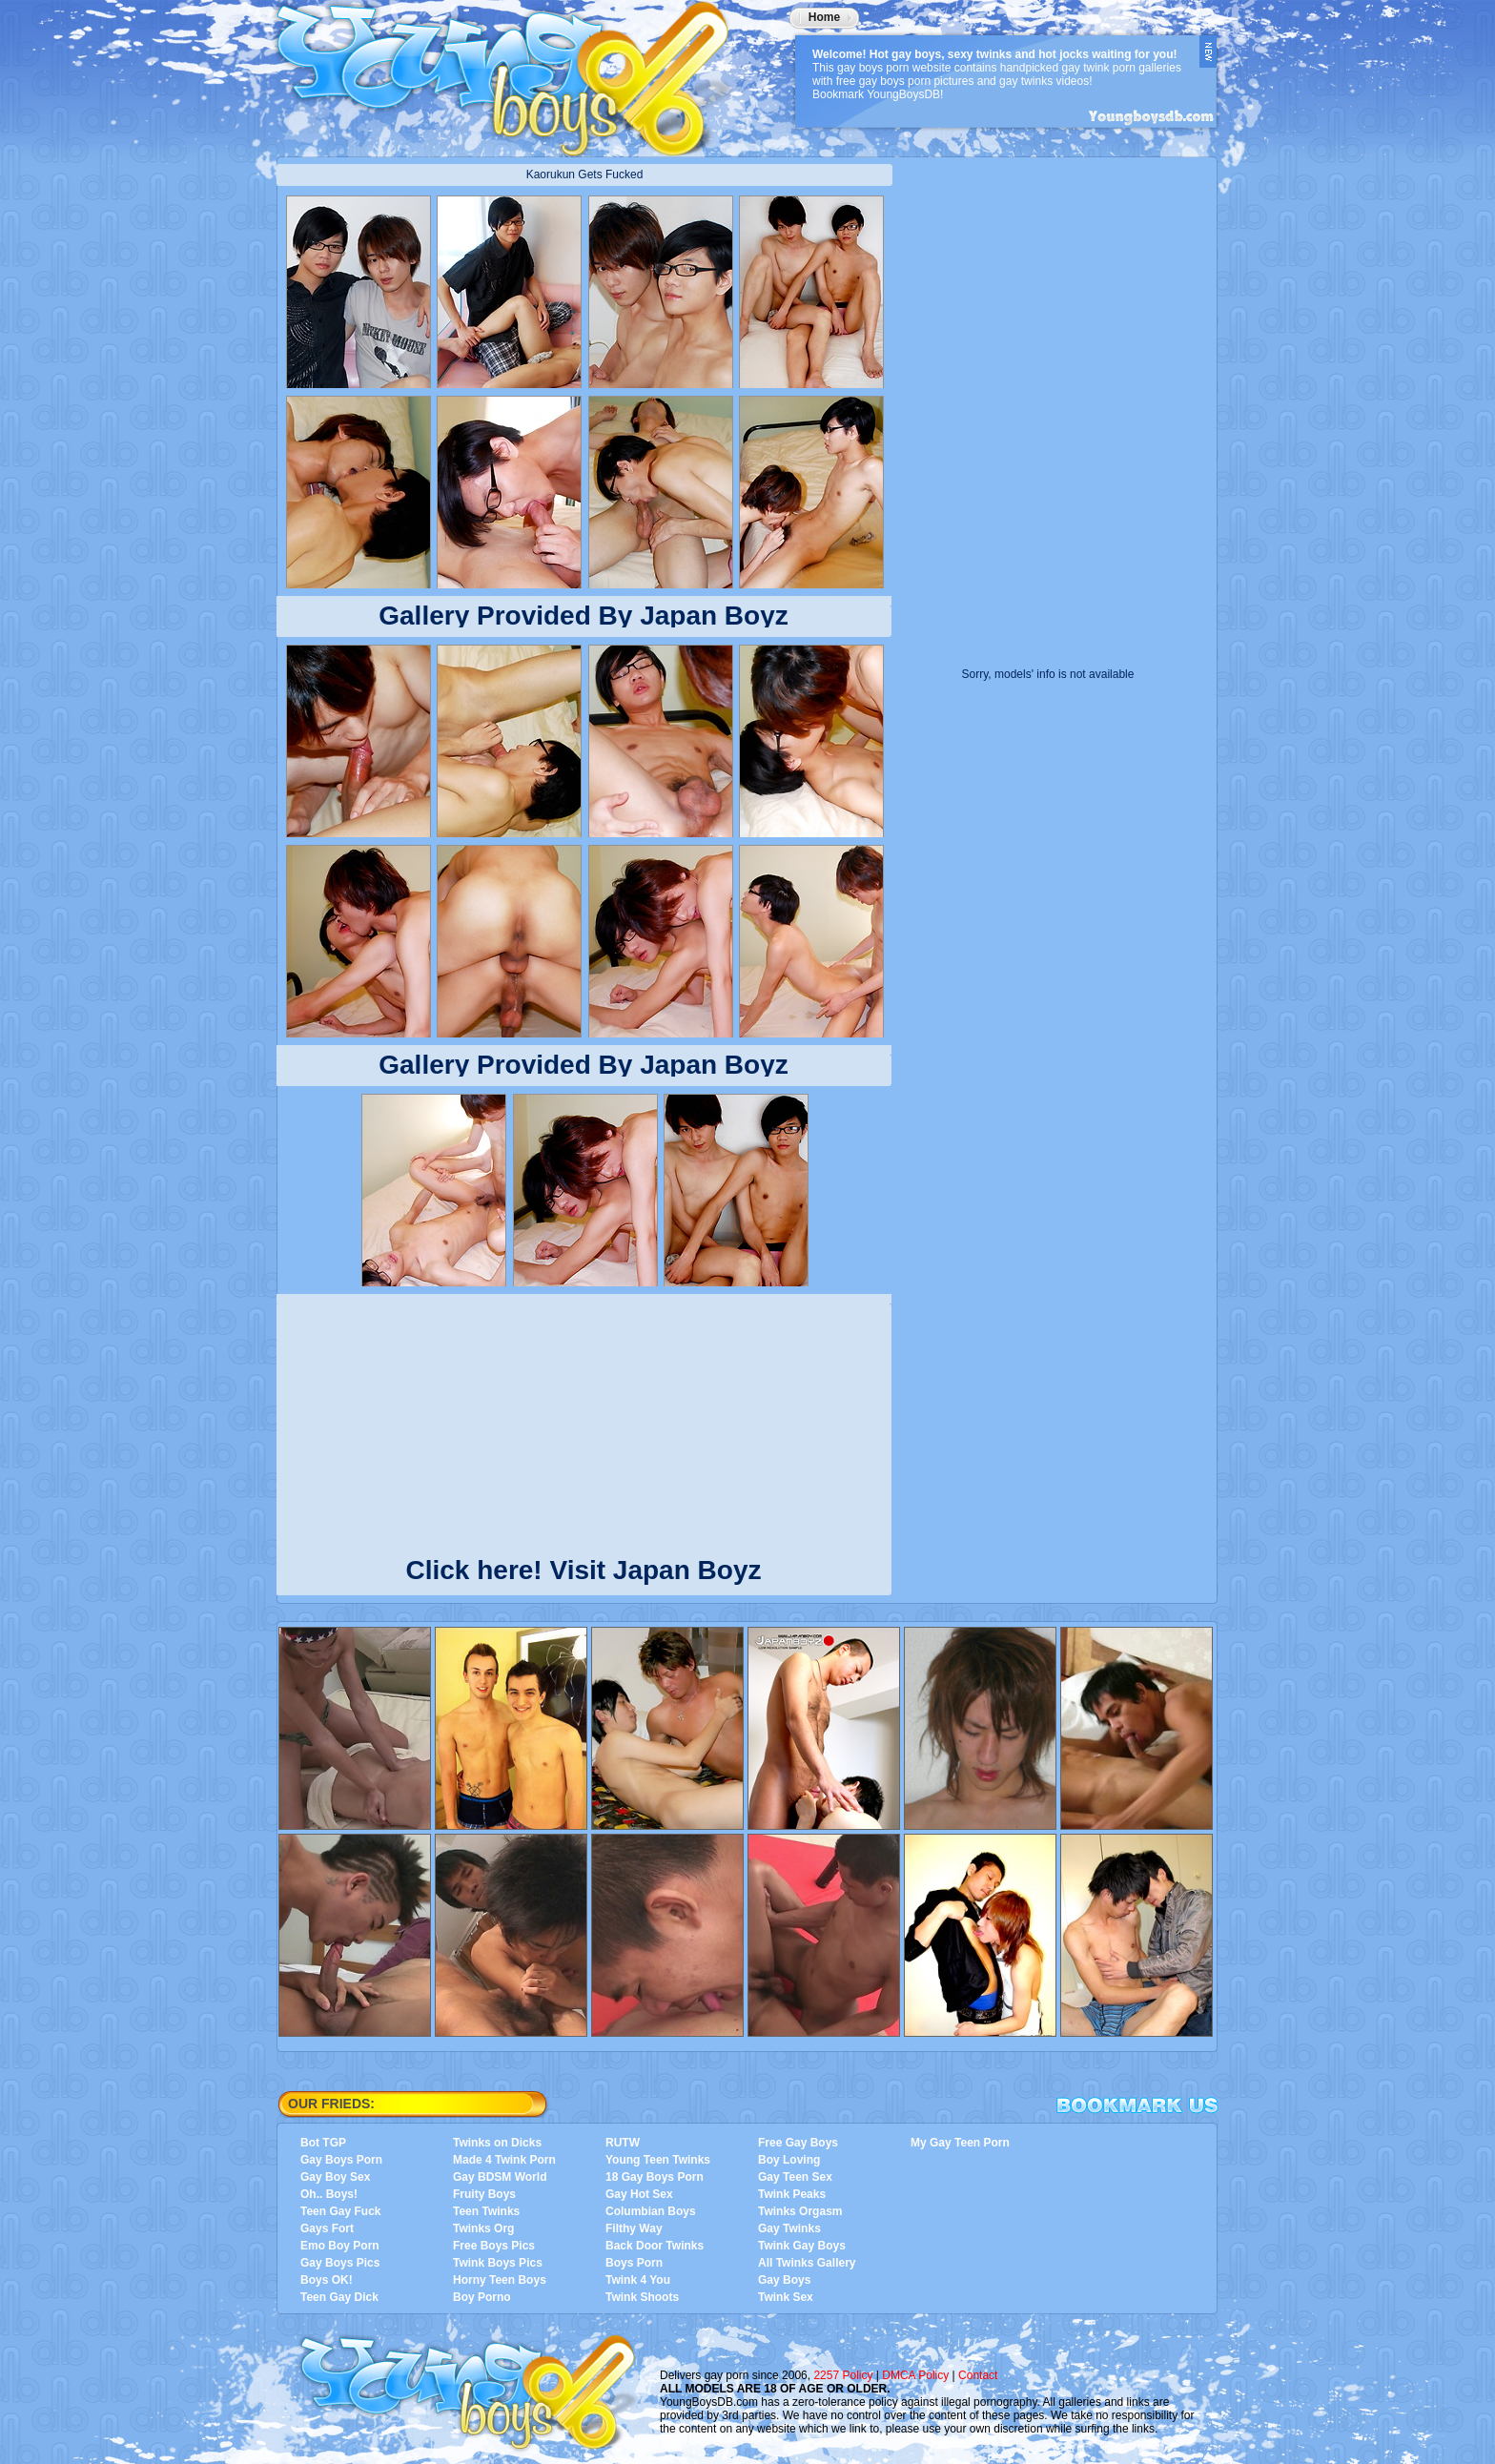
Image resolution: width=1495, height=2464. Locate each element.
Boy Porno (482, 2297)
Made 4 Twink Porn (504, 2159)
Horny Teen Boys (499, 2280)
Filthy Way (634, 2228)
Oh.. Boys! (329, 2194)
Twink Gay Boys (802, 2245)
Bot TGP (323, 2142)
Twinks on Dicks (497, 2142)
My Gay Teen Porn (960, 2142)
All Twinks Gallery (806, 2262)
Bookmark (1137, 2105)
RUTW (622, 2142)
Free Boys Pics (494, 2245)
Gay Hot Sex (639, 2194)
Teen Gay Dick (339, 2297)
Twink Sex (785, 2297)
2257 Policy (842, 2375)
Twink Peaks (792, 2194)
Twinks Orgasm (800, 2211)
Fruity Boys (484, 2194)
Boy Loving (789, 2159)
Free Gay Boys (798, 2142)
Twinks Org (483, 2228)
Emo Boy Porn (339, 2245)
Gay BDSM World (499, 2177)
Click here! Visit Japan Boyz (584, 1566)
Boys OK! (326, 2280)
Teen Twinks (486, 2211)
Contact (977, 2375)
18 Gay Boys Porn (654, 2177)
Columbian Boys (650, 2211)
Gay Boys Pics (339, 2262)
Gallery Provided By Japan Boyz (583, 615)
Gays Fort (327, 2228)
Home (824, 17)
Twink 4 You (637, 2280)
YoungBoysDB (514, 71)
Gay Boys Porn (341, 2159)
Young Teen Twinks (657, 2159)
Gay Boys (784, 2280)
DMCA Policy (915, 2375)
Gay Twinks (789, 2228)
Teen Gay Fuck (340, 2211)
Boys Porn (634, 2262)
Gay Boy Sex (335, 2177)
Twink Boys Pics (498, 2262)
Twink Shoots (642, 2297)
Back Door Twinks (654, 2245)
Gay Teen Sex (795, 2177)
